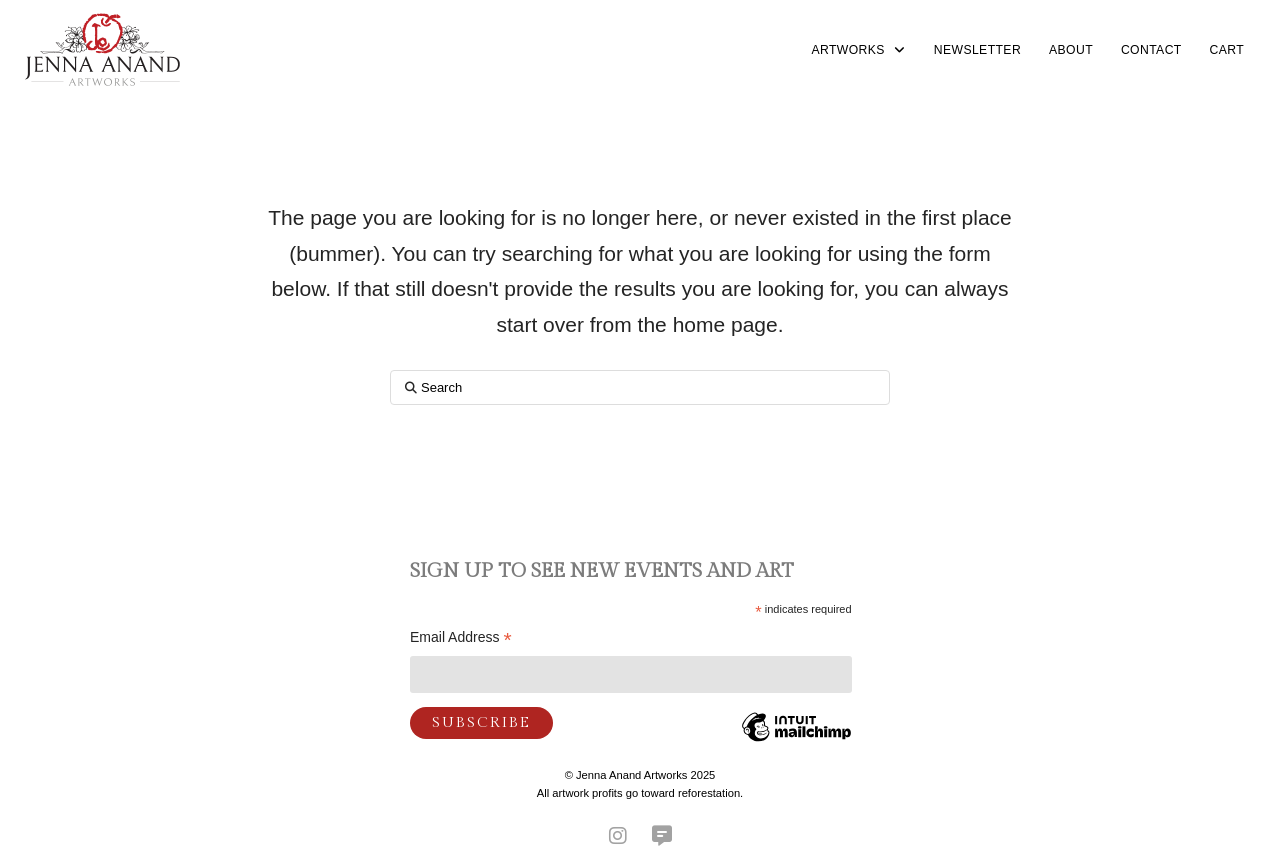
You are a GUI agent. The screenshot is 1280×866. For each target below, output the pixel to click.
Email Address (461, 639)
